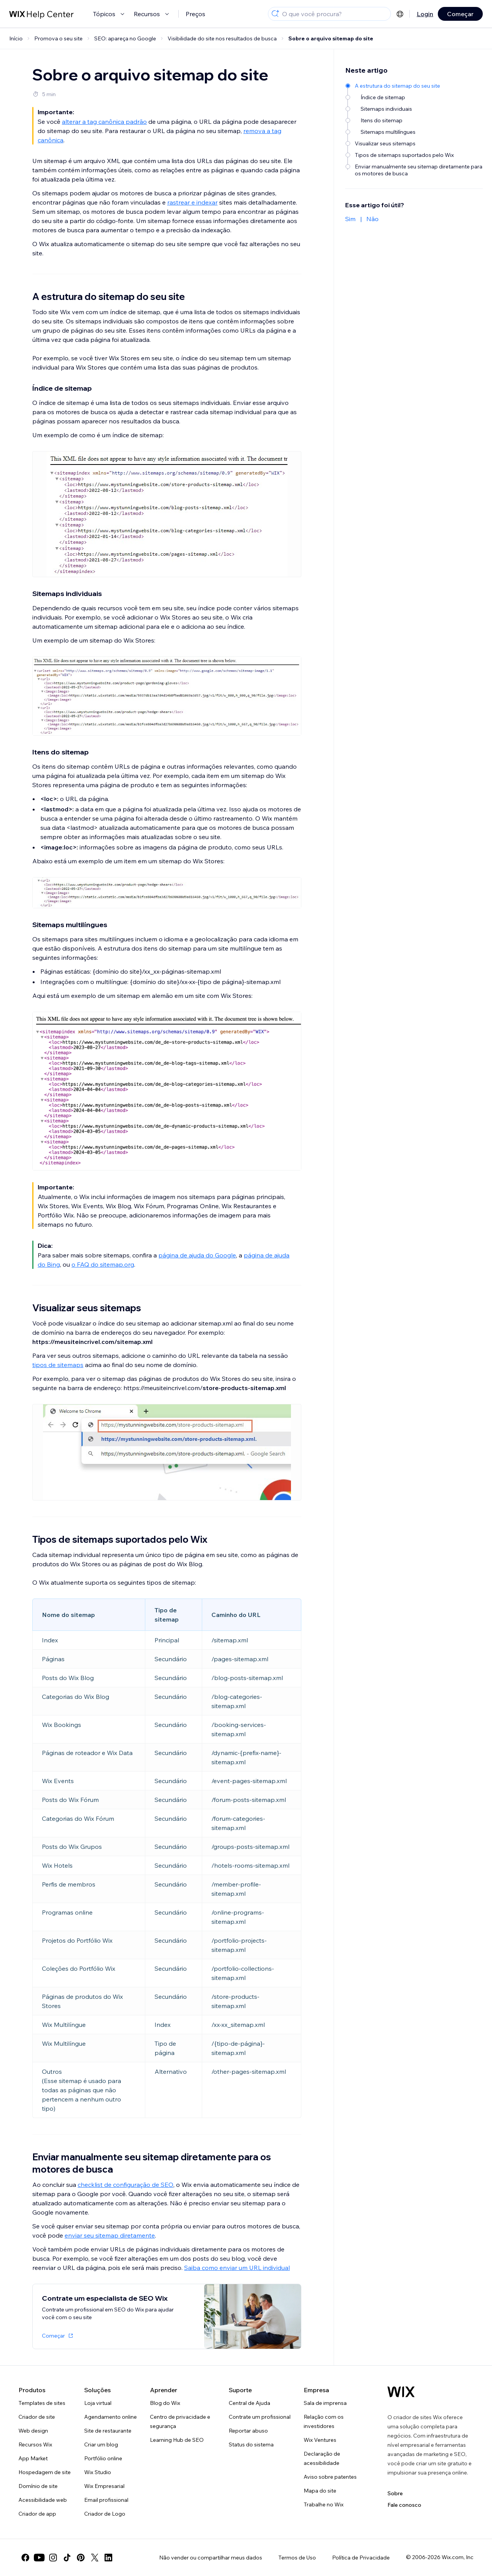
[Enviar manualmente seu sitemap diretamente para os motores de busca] (415, 170)
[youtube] (39, 2557)
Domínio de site (38, 2486)
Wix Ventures (320, 2439)
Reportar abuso (248, 2430)
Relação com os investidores (324, 2421)
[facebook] (25, 2557)
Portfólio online (103, 2458)
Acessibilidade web (42, 2499)
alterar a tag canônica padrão (104, 121)
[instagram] (53, 2557)
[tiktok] (67, 2557)
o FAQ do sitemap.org (102, 1264)
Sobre (395, 2493)
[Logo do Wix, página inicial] (401, 2391)
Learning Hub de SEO (177, 2439)
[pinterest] (81, 2557)
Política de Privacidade (361, 2557)
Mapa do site (320, 2490)
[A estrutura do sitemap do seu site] (415, 85)
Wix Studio (97, 2472)
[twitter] (94, 2557)
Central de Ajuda (249, 2402)
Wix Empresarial (104, 2486)
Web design (33, 2430)
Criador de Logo (104, 2513)
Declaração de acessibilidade (322, 2458)
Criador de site (36, 2416)
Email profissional (106, 2499)
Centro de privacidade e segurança (180, 2421)
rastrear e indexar (192, 202)
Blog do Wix (165, 2402)
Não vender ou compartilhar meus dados (210, 2557)
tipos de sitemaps (57, 1365)
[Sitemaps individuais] (415, 108)
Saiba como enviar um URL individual (237, 2267)
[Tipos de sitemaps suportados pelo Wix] (415, 155)
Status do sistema (251, 2444)
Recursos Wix (35, 2444)
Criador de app (37, 2513)
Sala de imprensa (325, 2402)
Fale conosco (404, 2504)
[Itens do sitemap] (415, 120)
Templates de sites (41, 2402)
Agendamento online (110, 2416)
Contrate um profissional (260, 2416)
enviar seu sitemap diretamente (110, 2235)
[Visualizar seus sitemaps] (415, 143)
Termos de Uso (297, 2557)
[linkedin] (108, 2557)
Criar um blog (101, 2444)
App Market (33, 2458)
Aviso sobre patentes (330, 2476)
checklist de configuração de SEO (125, 2184)
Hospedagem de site (44, 2472)
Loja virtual (97, 2402)
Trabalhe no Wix (324, 2504)
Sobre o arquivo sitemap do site (330, 38)
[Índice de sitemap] (415, 97)
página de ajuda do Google (197, 1255)
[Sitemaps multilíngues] (415, 131)
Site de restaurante (107, 2430)
